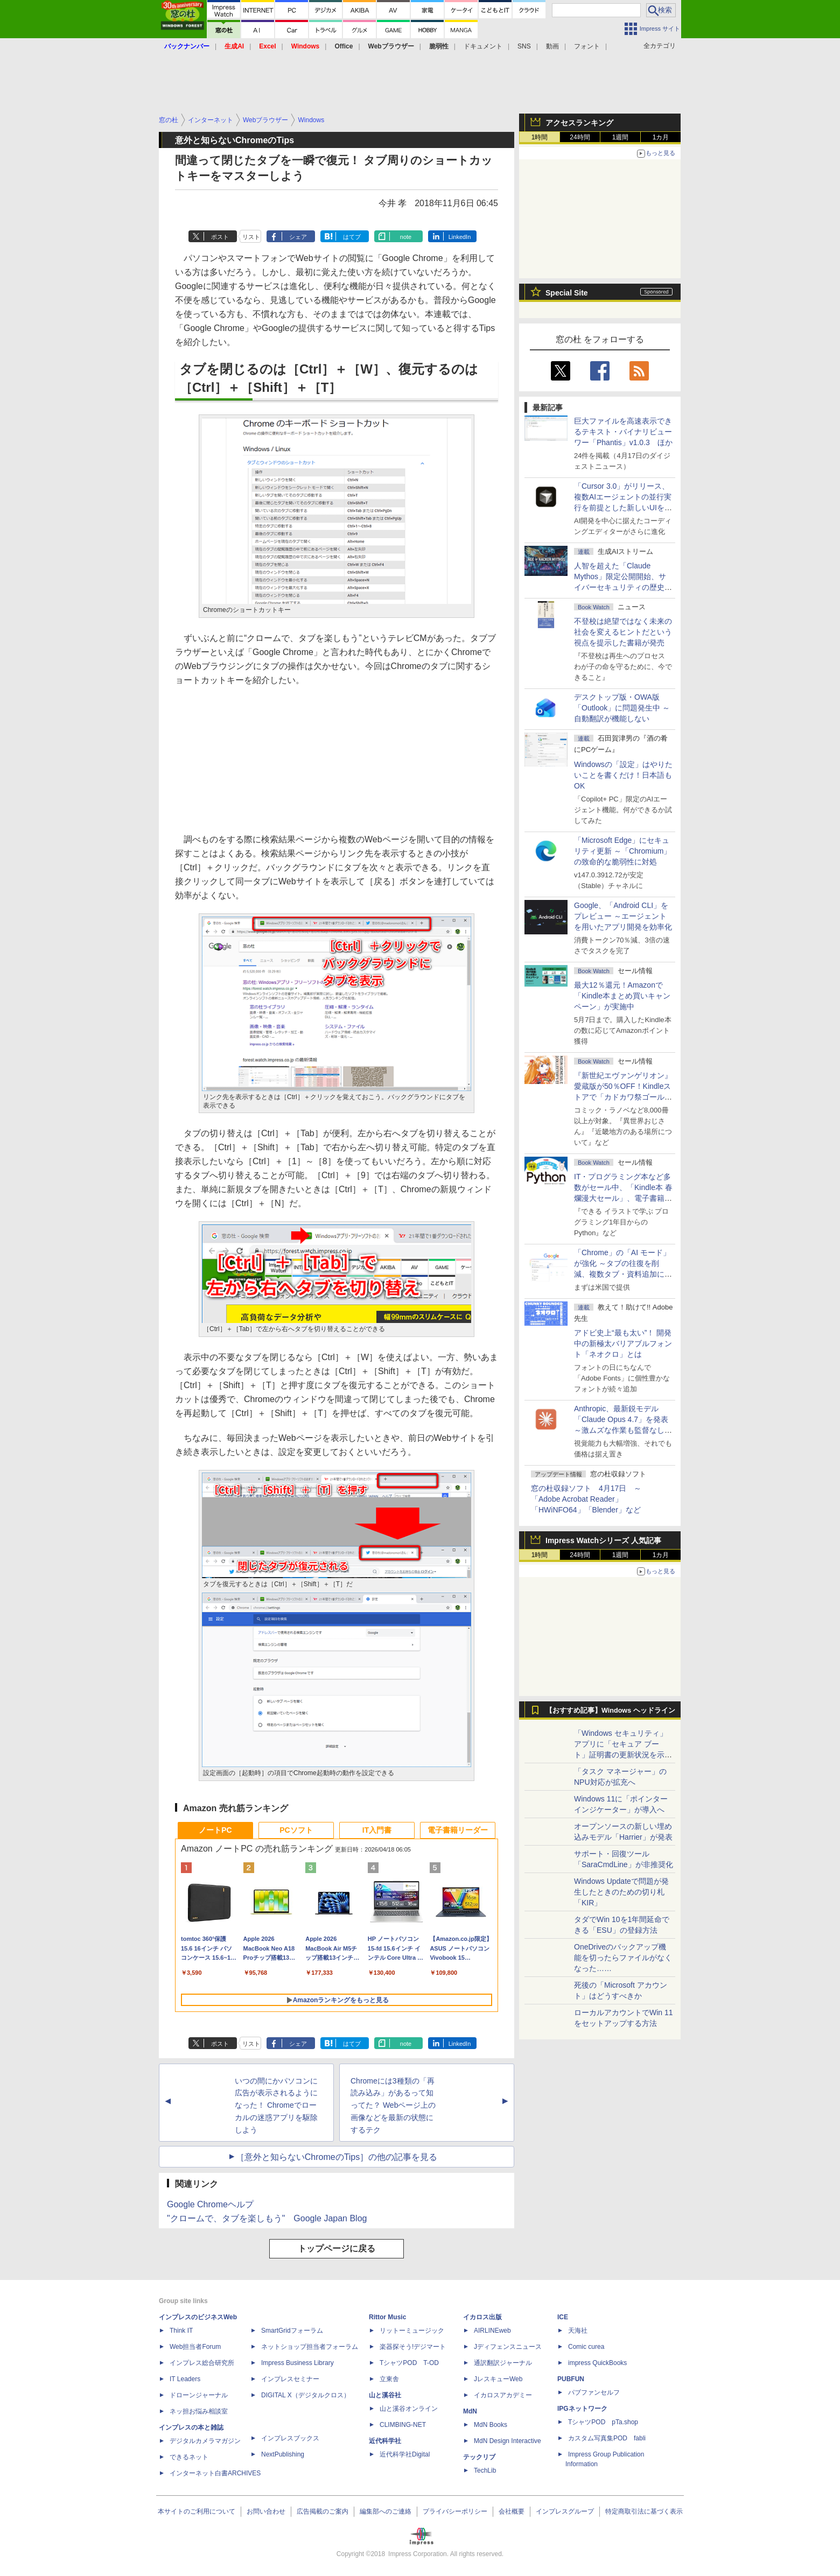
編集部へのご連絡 (385, 2511)
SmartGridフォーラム (292, 2330)
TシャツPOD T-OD (409, 2363)
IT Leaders (185, 2379)
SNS (524, 46)
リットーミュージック (412, 2330)
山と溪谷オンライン (409, 2408)
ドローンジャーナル (199, 2395)
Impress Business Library (297, 2363)
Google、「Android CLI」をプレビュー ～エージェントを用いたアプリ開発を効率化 (623, 916)
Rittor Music (387, 2317)
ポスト (220, 237)
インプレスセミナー (290, 2379)
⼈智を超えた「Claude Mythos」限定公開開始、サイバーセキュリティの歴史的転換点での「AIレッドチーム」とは (623, 587)
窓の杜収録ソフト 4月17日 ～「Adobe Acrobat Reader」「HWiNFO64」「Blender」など (586, 1499)
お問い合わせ (266, 2511)
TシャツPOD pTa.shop (603, 2422)
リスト (251, 237)
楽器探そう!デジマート (413, 2346)
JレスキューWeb (498, 2379)
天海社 (577, 2330)
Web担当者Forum (195, 2346)
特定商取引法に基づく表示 (644, 2511)
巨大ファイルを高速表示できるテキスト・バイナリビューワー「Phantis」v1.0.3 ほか (623, 432)
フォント (587, 46)
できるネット (189, 2457)
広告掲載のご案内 (322, 2511)
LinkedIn (460, 237)
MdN (470, 2411)
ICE (562, 2317)
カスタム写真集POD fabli (607, 2438)
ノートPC (215, 1830)
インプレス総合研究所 (202, 2363)
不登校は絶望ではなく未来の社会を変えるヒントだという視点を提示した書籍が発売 (623, 632)
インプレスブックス (290, 2438)
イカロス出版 (482, 2317)
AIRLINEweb (492, 2330)
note (405, 237)
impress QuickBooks (597, 2363)
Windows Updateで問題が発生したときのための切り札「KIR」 (621, 1892)
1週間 (620, 137)
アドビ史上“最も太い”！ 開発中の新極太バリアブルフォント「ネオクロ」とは (623, 1343)
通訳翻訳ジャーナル (503, 2363)
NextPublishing (282, 2454)
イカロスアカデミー (503, 2395)
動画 (552, 46)
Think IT (181, 2330)
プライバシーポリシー (455, 2511)
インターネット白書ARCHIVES (215, 2473)
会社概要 (511, 2511)
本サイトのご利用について (196, 2511)
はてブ (352, 237)
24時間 (580, 137)
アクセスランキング (579, 122)
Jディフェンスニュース (508, 2346)
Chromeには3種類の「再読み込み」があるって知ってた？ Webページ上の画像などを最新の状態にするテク (393, 2105)
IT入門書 (376, 1830)
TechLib (485, 2470)
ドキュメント (483, 46)
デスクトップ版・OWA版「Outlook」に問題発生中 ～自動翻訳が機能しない (622, 708)
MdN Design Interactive (507, 2441)
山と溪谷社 (385, 2395)
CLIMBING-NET (403, 2425)
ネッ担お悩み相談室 (199, 2411)
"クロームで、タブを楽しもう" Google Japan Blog (267, 2218)
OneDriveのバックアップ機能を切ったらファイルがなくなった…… (623, 1957)
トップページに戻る (336, 2248)
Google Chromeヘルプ (210, 2204)
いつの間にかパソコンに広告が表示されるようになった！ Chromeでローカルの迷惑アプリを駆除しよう (276, 2105)
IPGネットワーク (582, 2408)
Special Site (566, 292)
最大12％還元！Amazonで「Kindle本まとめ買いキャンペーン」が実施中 (622, 996)
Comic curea (586, 2346)
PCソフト (295, 1830)
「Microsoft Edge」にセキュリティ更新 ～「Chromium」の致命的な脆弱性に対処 (622, 851)
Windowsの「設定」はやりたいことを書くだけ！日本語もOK (623, 775)
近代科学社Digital (405, 2454)
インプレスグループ (565, 2511)
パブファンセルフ (594, 2392)
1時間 (539, 137)
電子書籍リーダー (458, 1830)
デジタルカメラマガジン (205, 2441)
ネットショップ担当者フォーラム (309, 2346)
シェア (298, 237)
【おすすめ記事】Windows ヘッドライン (610, 1710)
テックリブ (479, 2457)
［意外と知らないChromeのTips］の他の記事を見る (337, 2157)
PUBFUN (570, 2379)
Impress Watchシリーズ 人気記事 (603, 1540)
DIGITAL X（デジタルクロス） (305, 2395)
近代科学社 (385, 2441)
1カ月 (661, 137)
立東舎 (389, 2379)
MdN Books (490, 2425)
